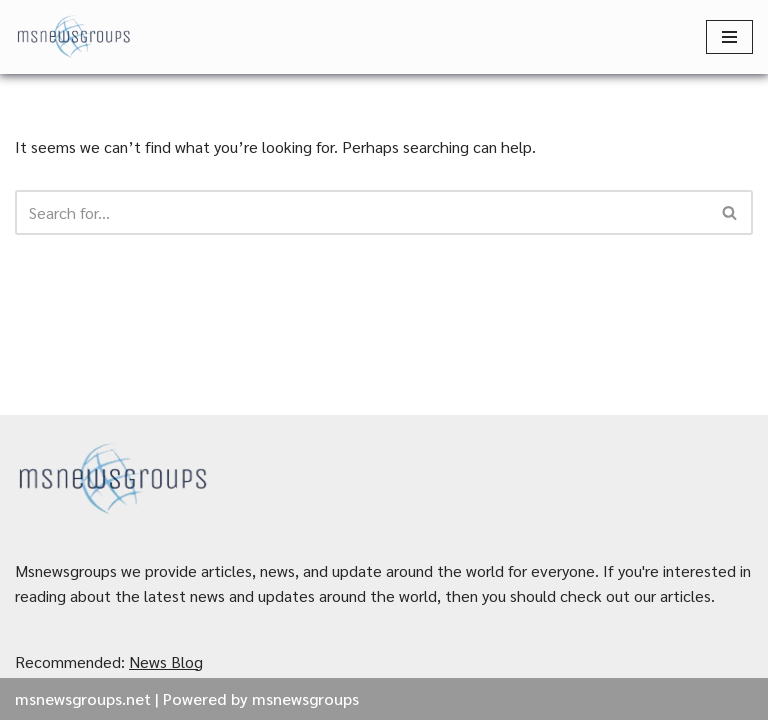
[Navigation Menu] (729, 37)
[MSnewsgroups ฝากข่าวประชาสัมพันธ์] (75, 37)
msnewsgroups (305, 698)
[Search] (361, 212)
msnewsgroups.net (83, 698)
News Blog (166, 661)
